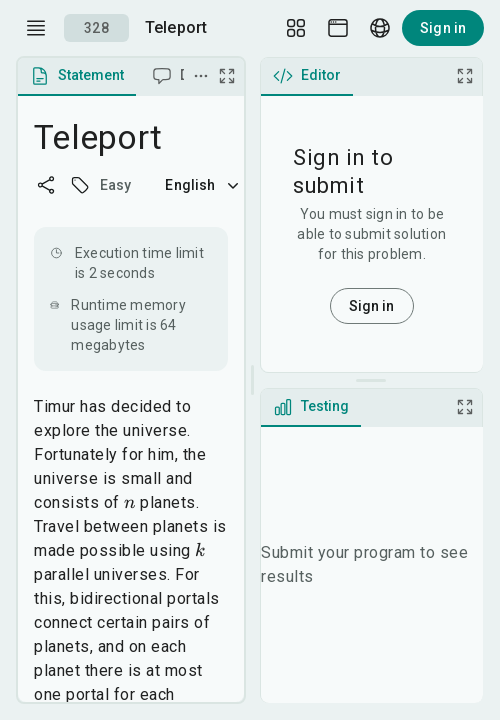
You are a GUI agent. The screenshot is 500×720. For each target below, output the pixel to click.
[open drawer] (36, 28)
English (204, 185)
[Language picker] (380, 28)
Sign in (443, 28)
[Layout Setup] (296, 28)
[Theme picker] (338, 28)
